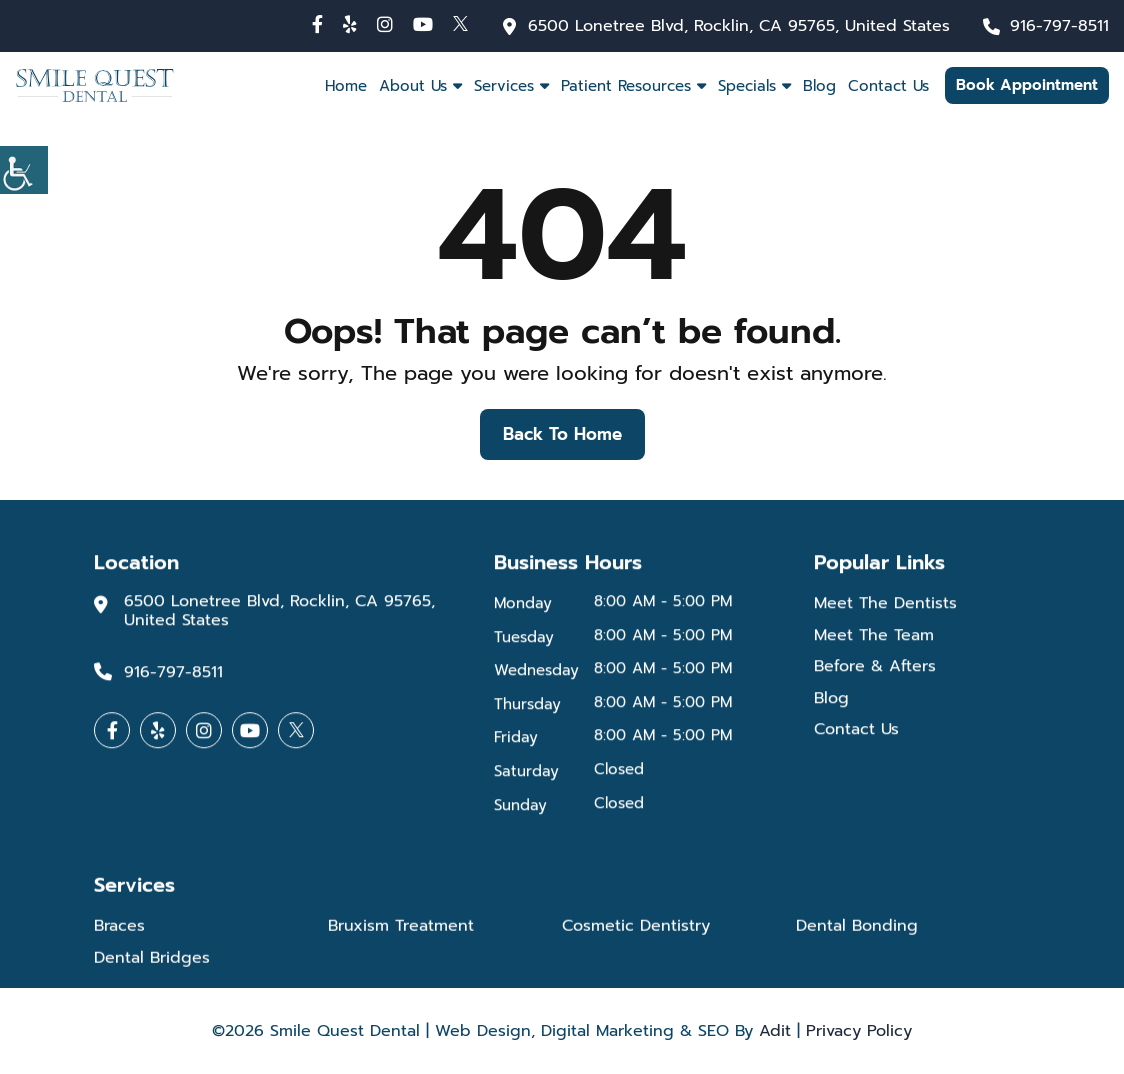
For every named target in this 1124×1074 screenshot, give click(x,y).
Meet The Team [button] (874, 638)
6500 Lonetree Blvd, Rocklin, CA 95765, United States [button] (739, 26)
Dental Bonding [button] (857, 930)
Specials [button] (747, 86)
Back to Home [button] (562, 434)
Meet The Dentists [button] (885, 606)
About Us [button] (413, 86)
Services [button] (504, 86)
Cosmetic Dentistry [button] (636, 930)
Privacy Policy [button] (859, 1031)
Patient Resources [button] (626, 86)
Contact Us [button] (888, 86)
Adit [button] (775, 1031)
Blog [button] (819, 86)
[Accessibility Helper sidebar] (24, 170)
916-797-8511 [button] (1059, 26)
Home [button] (346, 86)
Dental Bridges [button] (152, 962)
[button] (317, 24)
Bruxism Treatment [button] (401, 930)
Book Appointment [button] (1027, 85)
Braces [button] (119, 930)
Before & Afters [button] (875, 669)
